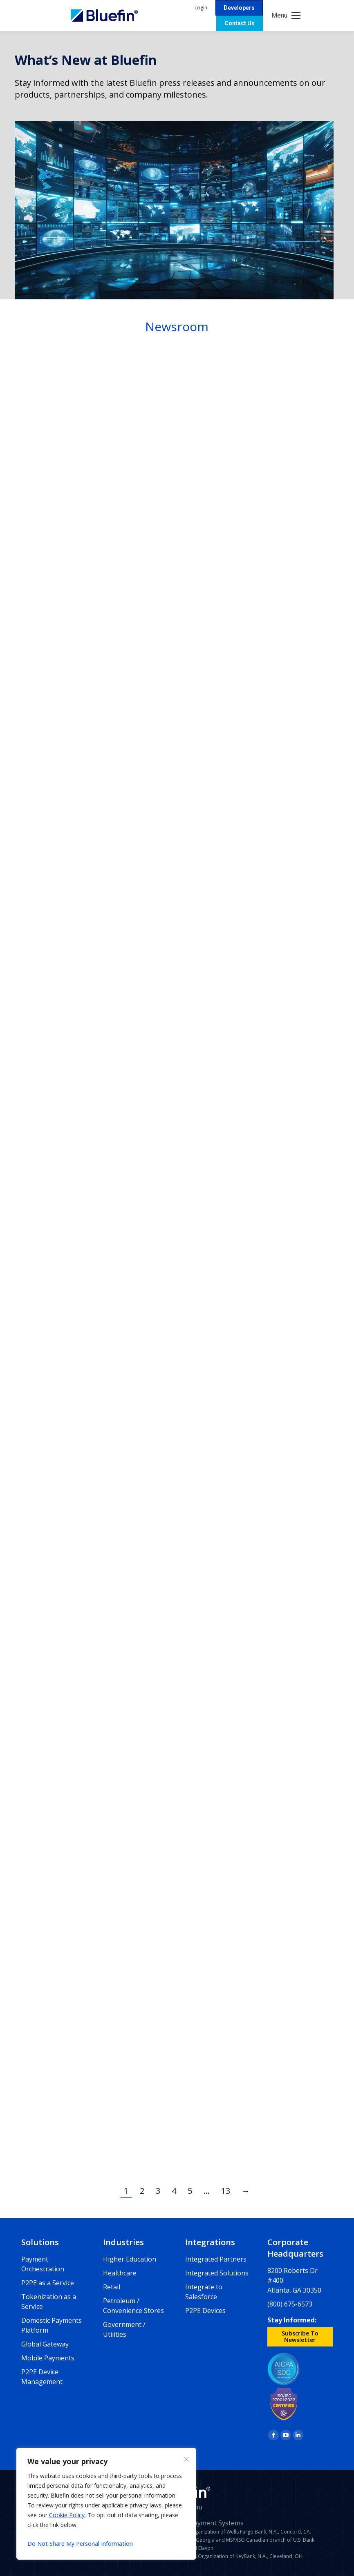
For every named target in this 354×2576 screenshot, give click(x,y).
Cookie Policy (67, 2515)
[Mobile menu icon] (286, 15)
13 (225, 2190)
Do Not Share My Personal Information (80, 2543)
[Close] (186, 2459)
